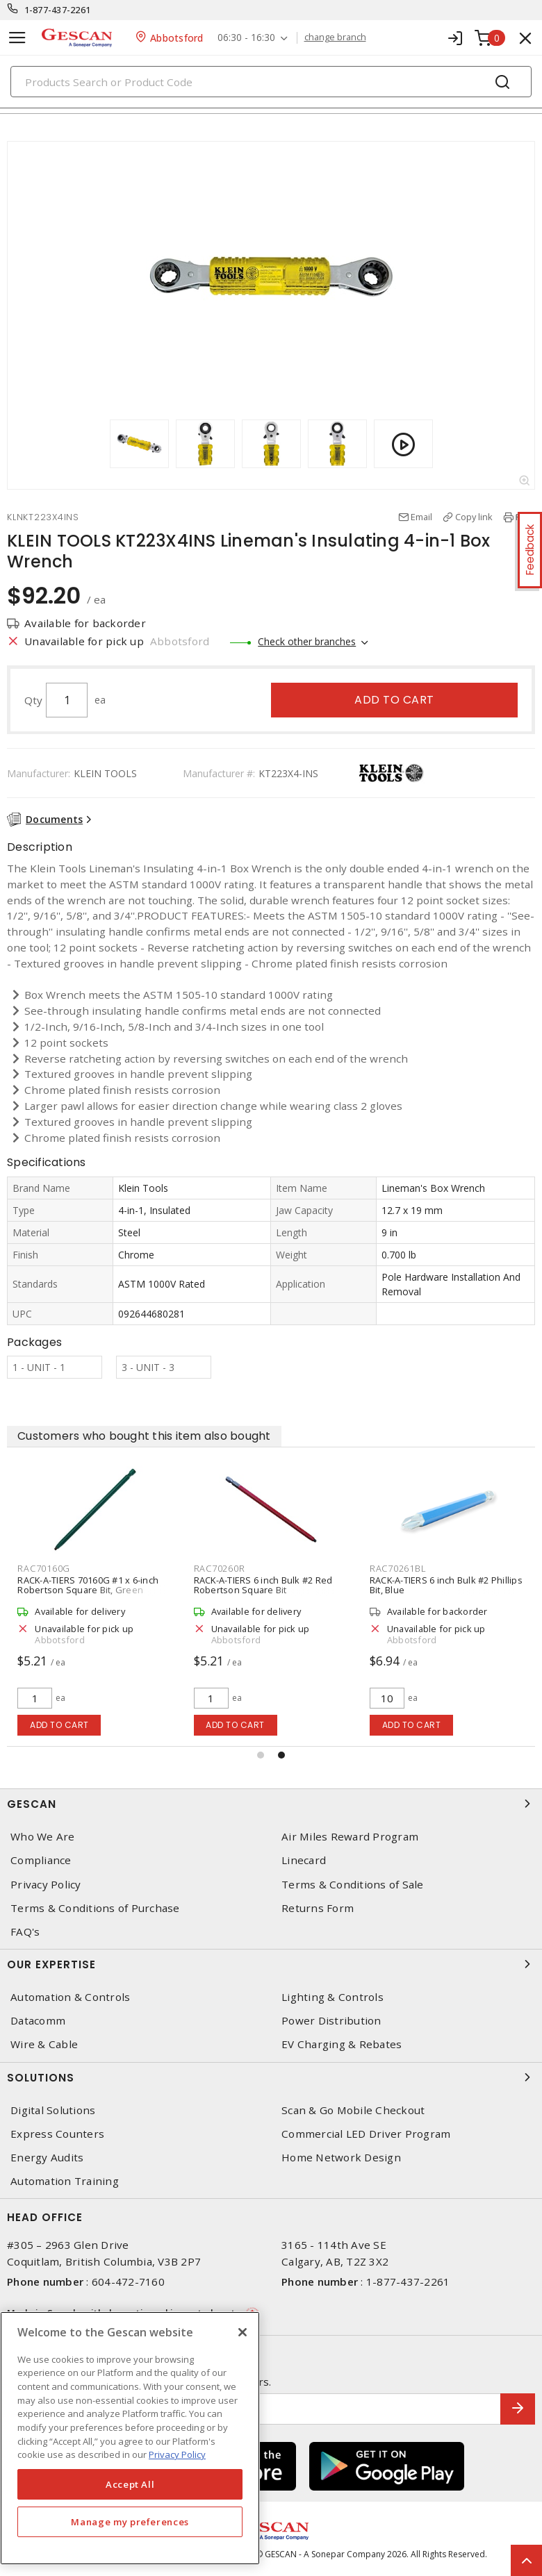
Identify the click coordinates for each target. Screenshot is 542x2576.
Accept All (130, 2484)
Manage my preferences (130, 2522)
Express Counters (57, 2134)
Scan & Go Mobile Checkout (353, 2110)
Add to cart (394, 700)
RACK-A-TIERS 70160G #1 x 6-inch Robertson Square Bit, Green (87, 1585)
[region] (130, 2438)
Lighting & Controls (332, 1997)
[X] (242, 2332)
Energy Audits (46, 2157)
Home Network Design (341, 2157)
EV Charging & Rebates (341, 2044)
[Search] (271, 81)
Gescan (271, 1803)
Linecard (303, 1860)
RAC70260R (219, 1568)
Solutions (271, 2077)
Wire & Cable (44, 2044)
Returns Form (317, 1908)
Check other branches (307, 641)
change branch (335, 37)
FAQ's (25, 1931)
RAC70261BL (398, 1568)
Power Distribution (331, 2020)
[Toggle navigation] (17, 37)
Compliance (41, 1860)
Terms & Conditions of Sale (352, 1884)
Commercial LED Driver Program (365, 2134)
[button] (260, 1755)
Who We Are (42, 1836)
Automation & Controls (70, 1997)
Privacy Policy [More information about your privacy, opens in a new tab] (177, 2454)
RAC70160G (43, 1568)
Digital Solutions (52, 2110)
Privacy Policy (45, 1884)
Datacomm (37, 2020)
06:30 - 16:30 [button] (246, 38)
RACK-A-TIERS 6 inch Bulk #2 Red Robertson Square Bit (263, 1585)
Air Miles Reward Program (349, 1836)
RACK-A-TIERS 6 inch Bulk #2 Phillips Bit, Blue (446, 1585)
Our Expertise (271, 1964)
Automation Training (64, 2181)
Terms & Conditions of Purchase (95, 1908)
